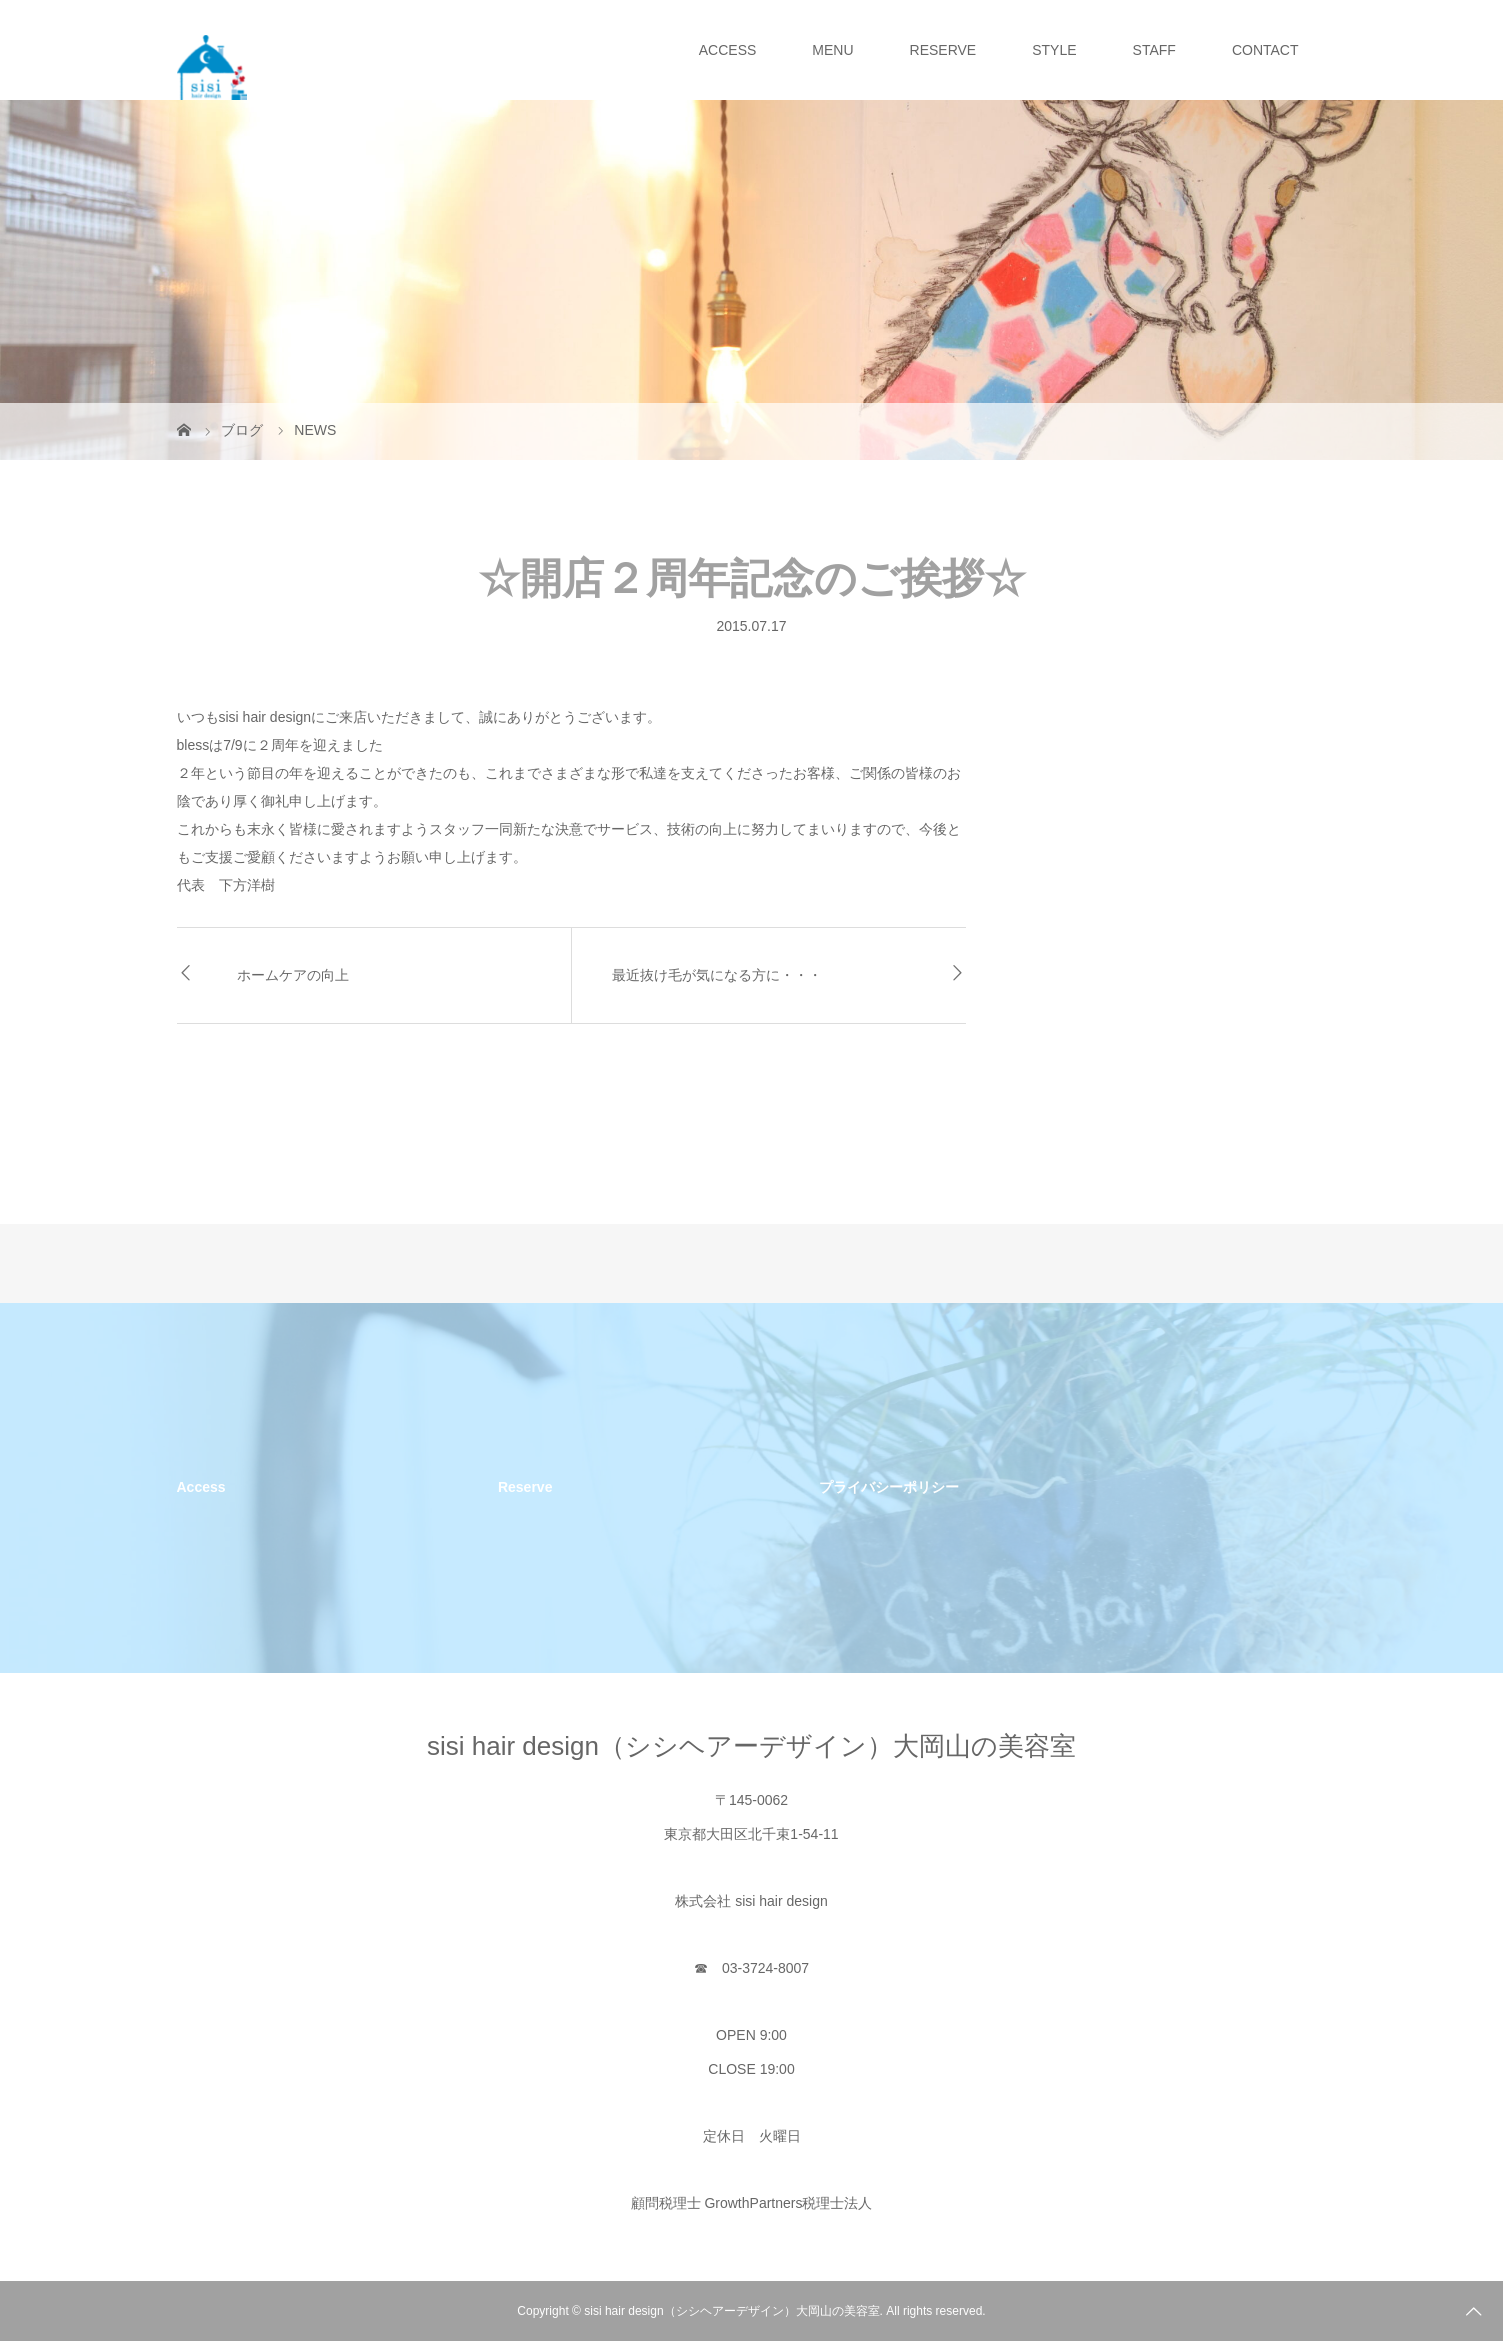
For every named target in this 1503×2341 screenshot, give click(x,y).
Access (201, 1487)
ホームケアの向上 (293, 975)
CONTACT (1265, 50)
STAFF (1154, 50)
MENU (832, 50)
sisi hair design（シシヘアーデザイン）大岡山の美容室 (751, 1746)
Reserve (525, 1487)
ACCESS (728, 50)
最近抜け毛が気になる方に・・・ (717, 975)
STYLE (1054, 50)
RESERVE (943, 50)
